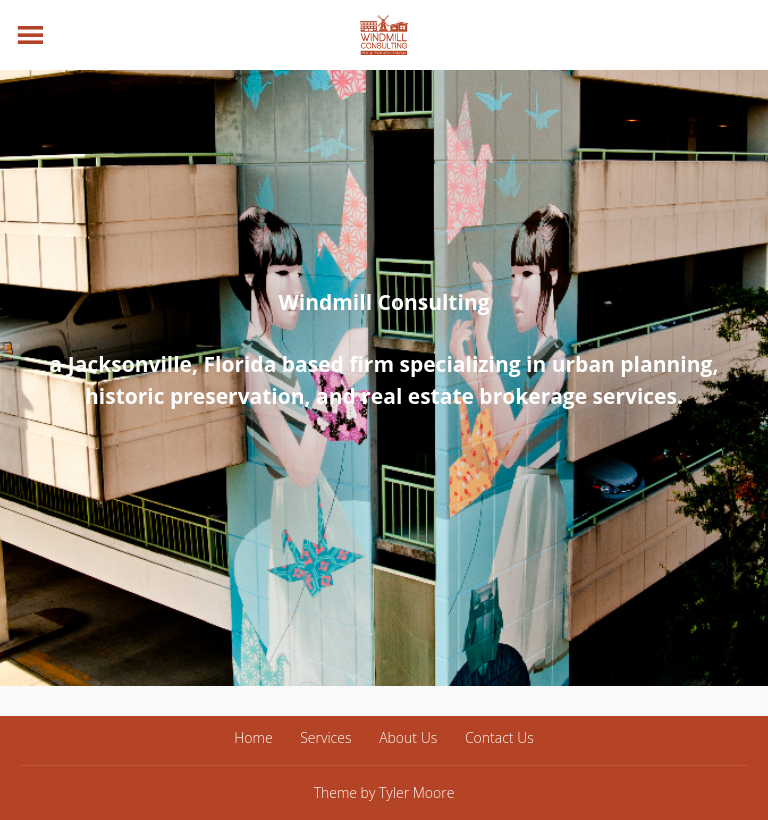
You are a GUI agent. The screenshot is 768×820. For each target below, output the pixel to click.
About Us (408, 737)
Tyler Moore (416, 792)
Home (253, 737)
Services (325, 737)
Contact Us (499, 737)
